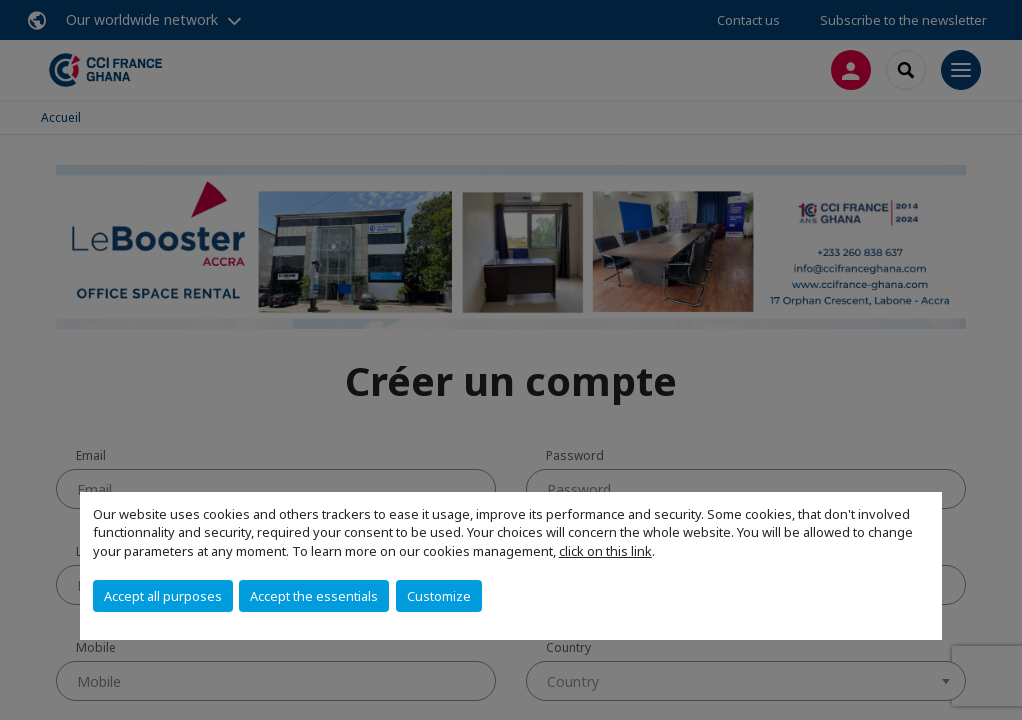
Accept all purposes (163, 596)
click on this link (605, 551)
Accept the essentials (314, 596)
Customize (439, 596)
